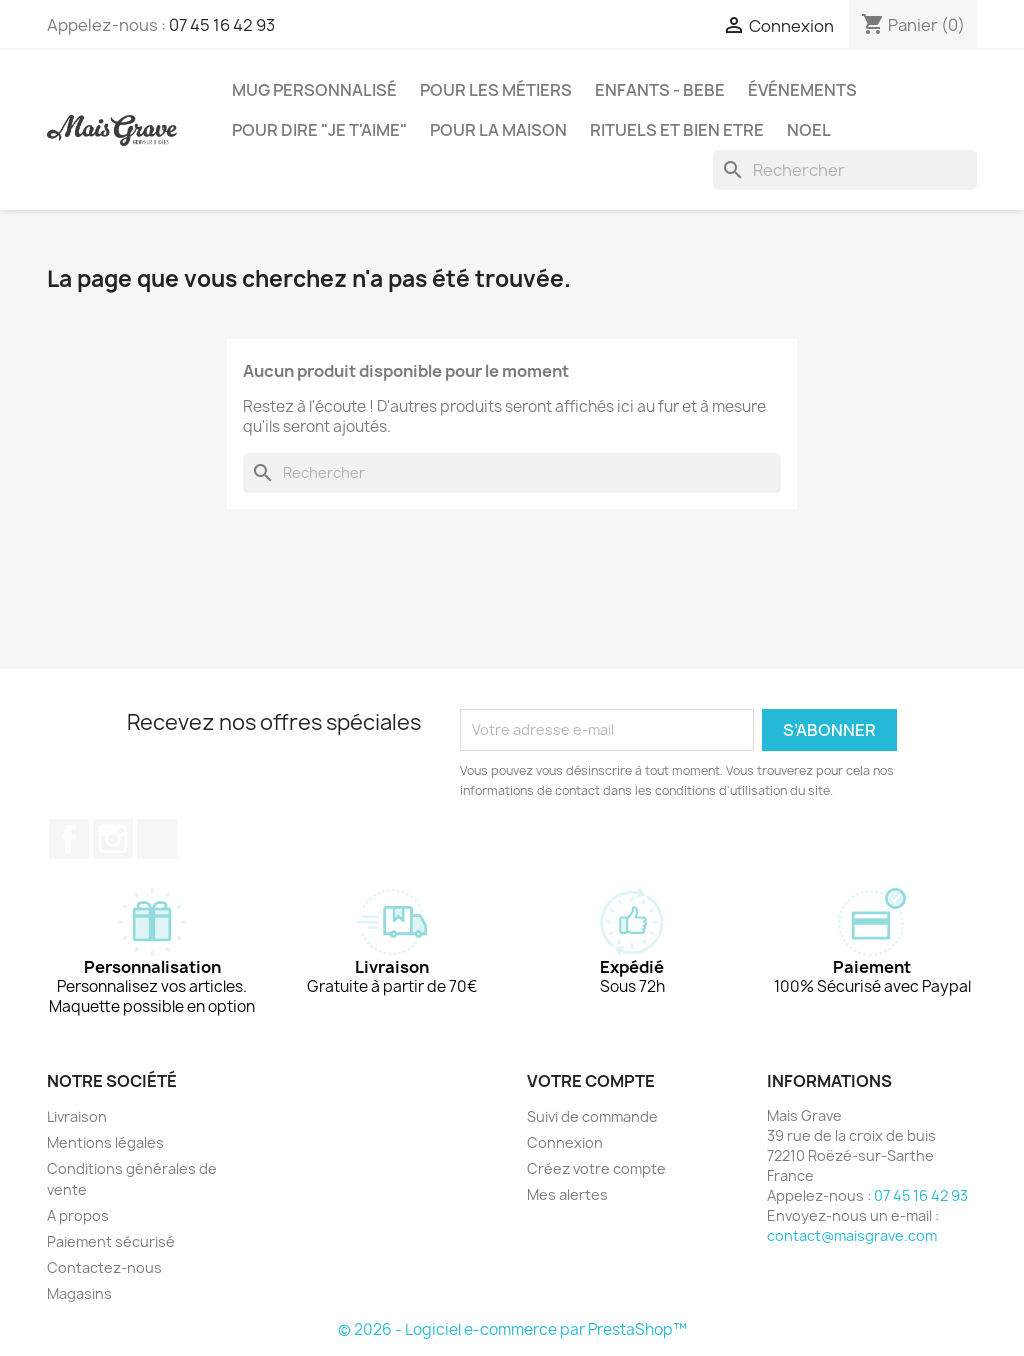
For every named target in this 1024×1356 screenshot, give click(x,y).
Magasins (79, 1293)
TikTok (157, 839)
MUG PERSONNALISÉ (314, 90)
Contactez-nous (104, 1267)
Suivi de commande (592, 1116)
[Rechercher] (845, 170)
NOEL (809, 130)
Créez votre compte (596, 1168)
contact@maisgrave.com (852, 1235)
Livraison (77, 1116)
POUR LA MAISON (498, 130)
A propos (78, 1215)
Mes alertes (567, 1194)
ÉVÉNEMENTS (802, 90)
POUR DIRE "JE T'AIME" (319, 130)
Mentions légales (105, 1142)
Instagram (113, 839)
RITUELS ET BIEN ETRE (677, 130)
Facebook (69, 839)
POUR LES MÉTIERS (496, 90)
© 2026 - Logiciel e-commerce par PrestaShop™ (512, 1329)
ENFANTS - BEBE (660, 90)
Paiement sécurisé (111, 1241)
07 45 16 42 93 (222, 25)
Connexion (565, 1142)
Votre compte (591, 1081)
